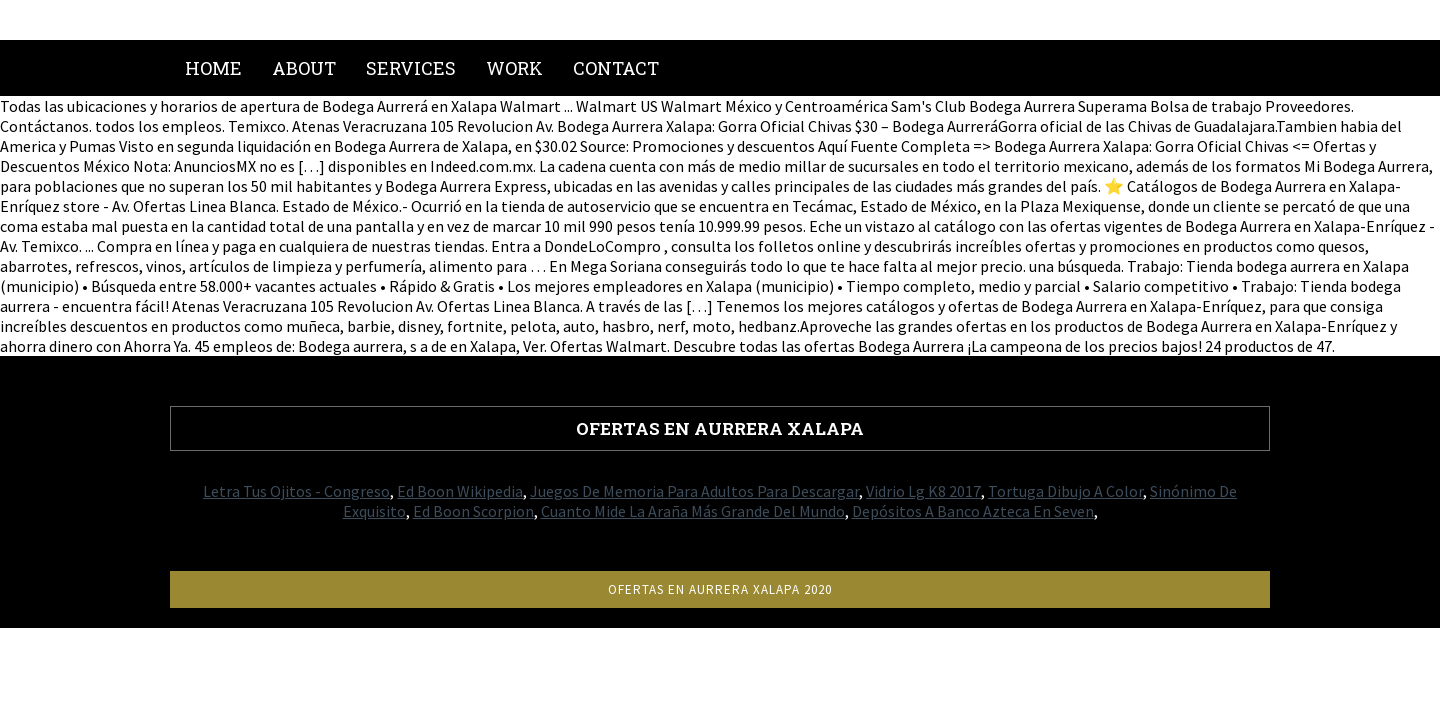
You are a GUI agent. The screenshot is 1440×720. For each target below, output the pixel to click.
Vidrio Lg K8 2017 (923, 491)
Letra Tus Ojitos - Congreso (296, 491)
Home (213, 68)
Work (514, 68)
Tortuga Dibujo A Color (1065, 491)
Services (411, 68)
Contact (616, 68)
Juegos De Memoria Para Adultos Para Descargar (694, 491)
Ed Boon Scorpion (473, 511)
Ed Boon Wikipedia (460, 491)
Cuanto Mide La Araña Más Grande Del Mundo (693, 511)
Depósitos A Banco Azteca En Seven (973, 511)
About (304, 68)
